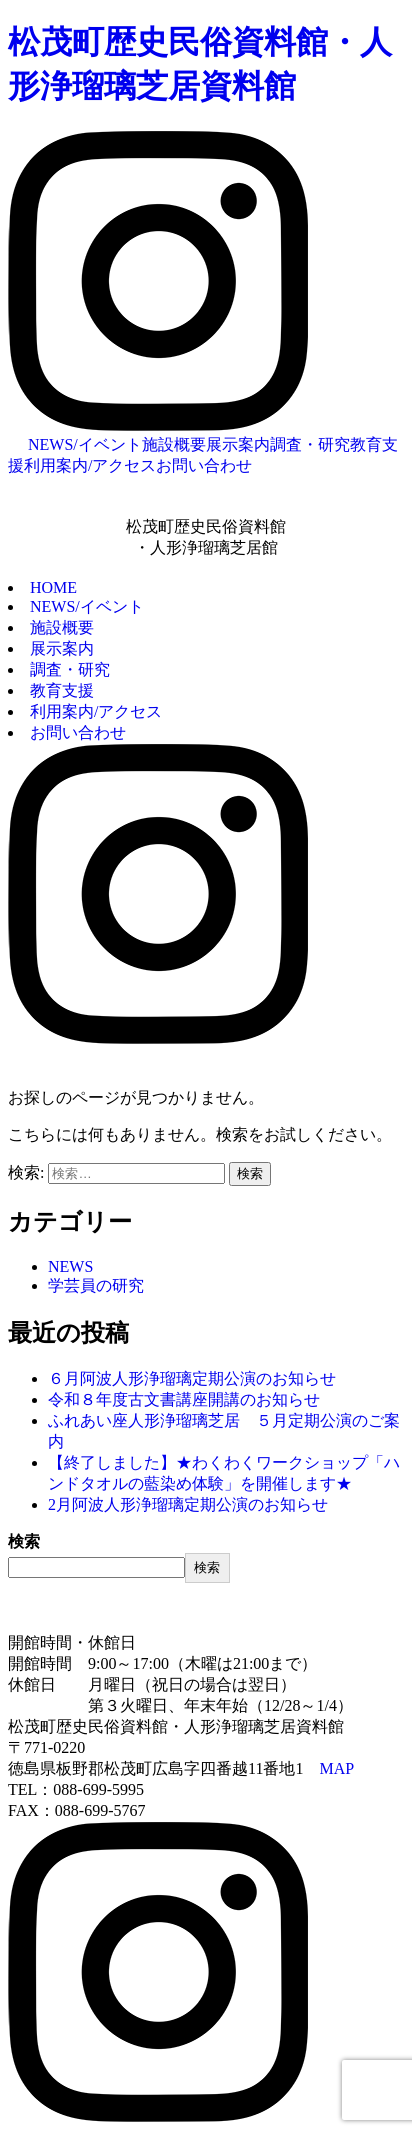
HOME (53, 587)
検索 (24, 1541)
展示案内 (238, 444)
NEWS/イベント (85, 444)
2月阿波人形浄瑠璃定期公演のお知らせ (188, 1504)
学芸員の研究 (96, 1285)
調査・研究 (310, 444)
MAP (336, 1768)
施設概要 (174, 444)
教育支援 (62, 690)
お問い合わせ (204, 465)
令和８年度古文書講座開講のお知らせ (184, 1399)
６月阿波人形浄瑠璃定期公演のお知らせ (192, 1378)
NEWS (70, 1266)
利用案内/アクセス (90, 465)
